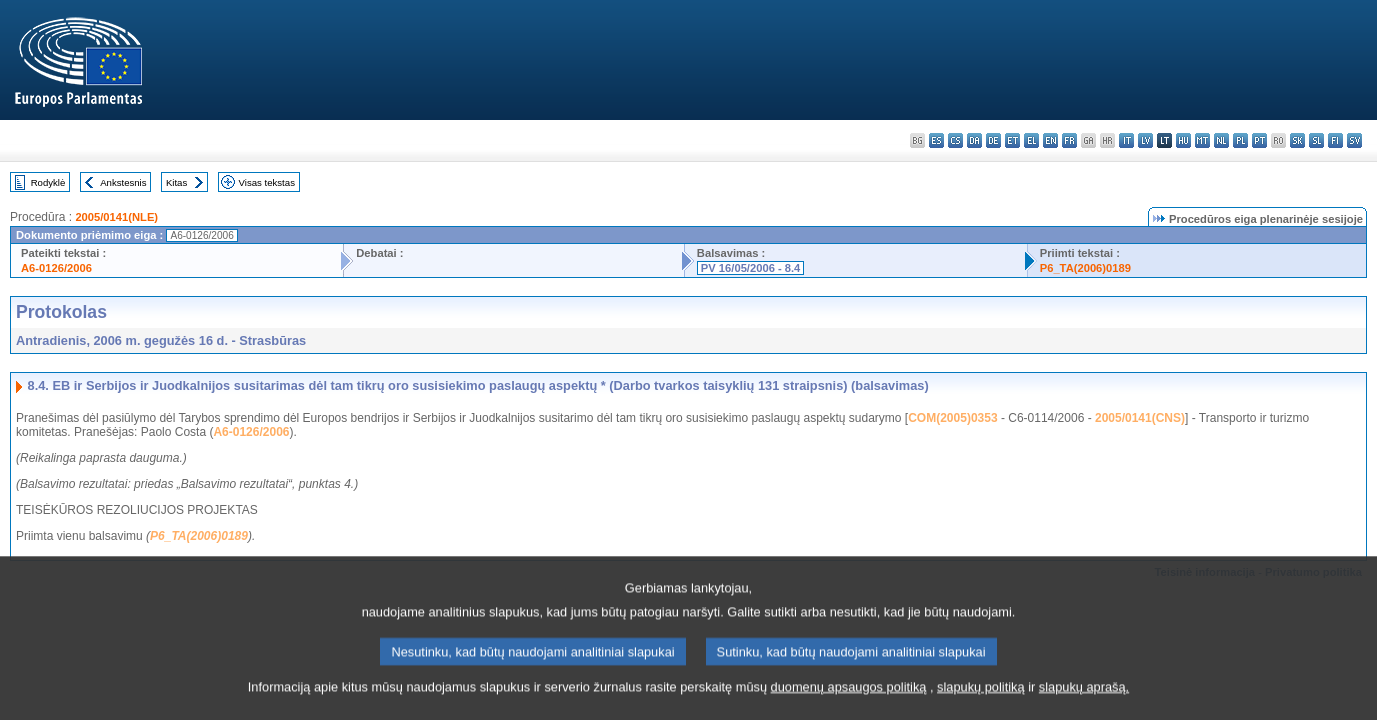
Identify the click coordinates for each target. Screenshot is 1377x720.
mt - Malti (1202, 140)
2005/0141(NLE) (116, 217)
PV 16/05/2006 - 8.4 (751, 268)
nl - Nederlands (1221, 140)
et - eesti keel (1012, 140)
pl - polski (1240, 140)
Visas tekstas (267, 182)
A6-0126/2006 (56, 268)
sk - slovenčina (1297, 140)
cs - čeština (955, 140)
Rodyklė (48, 182)
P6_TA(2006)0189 (1085, 268)
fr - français (1069, 140)
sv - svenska (1354, 140)
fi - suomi (1335, 140)
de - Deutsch (993, 140)
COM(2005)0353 (952, 418)
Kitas (176, 182)
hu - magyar (1183, 140)
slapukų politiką (981, 705)
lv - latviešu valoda (1145, 140)
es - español (936, 140)
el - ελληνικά (1031, 140)
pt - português (1259, 140)
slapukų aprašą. (1084, 705)
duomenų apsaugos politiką (849, 705)
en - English (1050, 140)
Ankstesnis (123, 182)
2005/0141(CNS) (1140, 418)
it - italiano (1126, 140)
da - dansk (974, 140)
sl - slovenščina (1316, 140)
